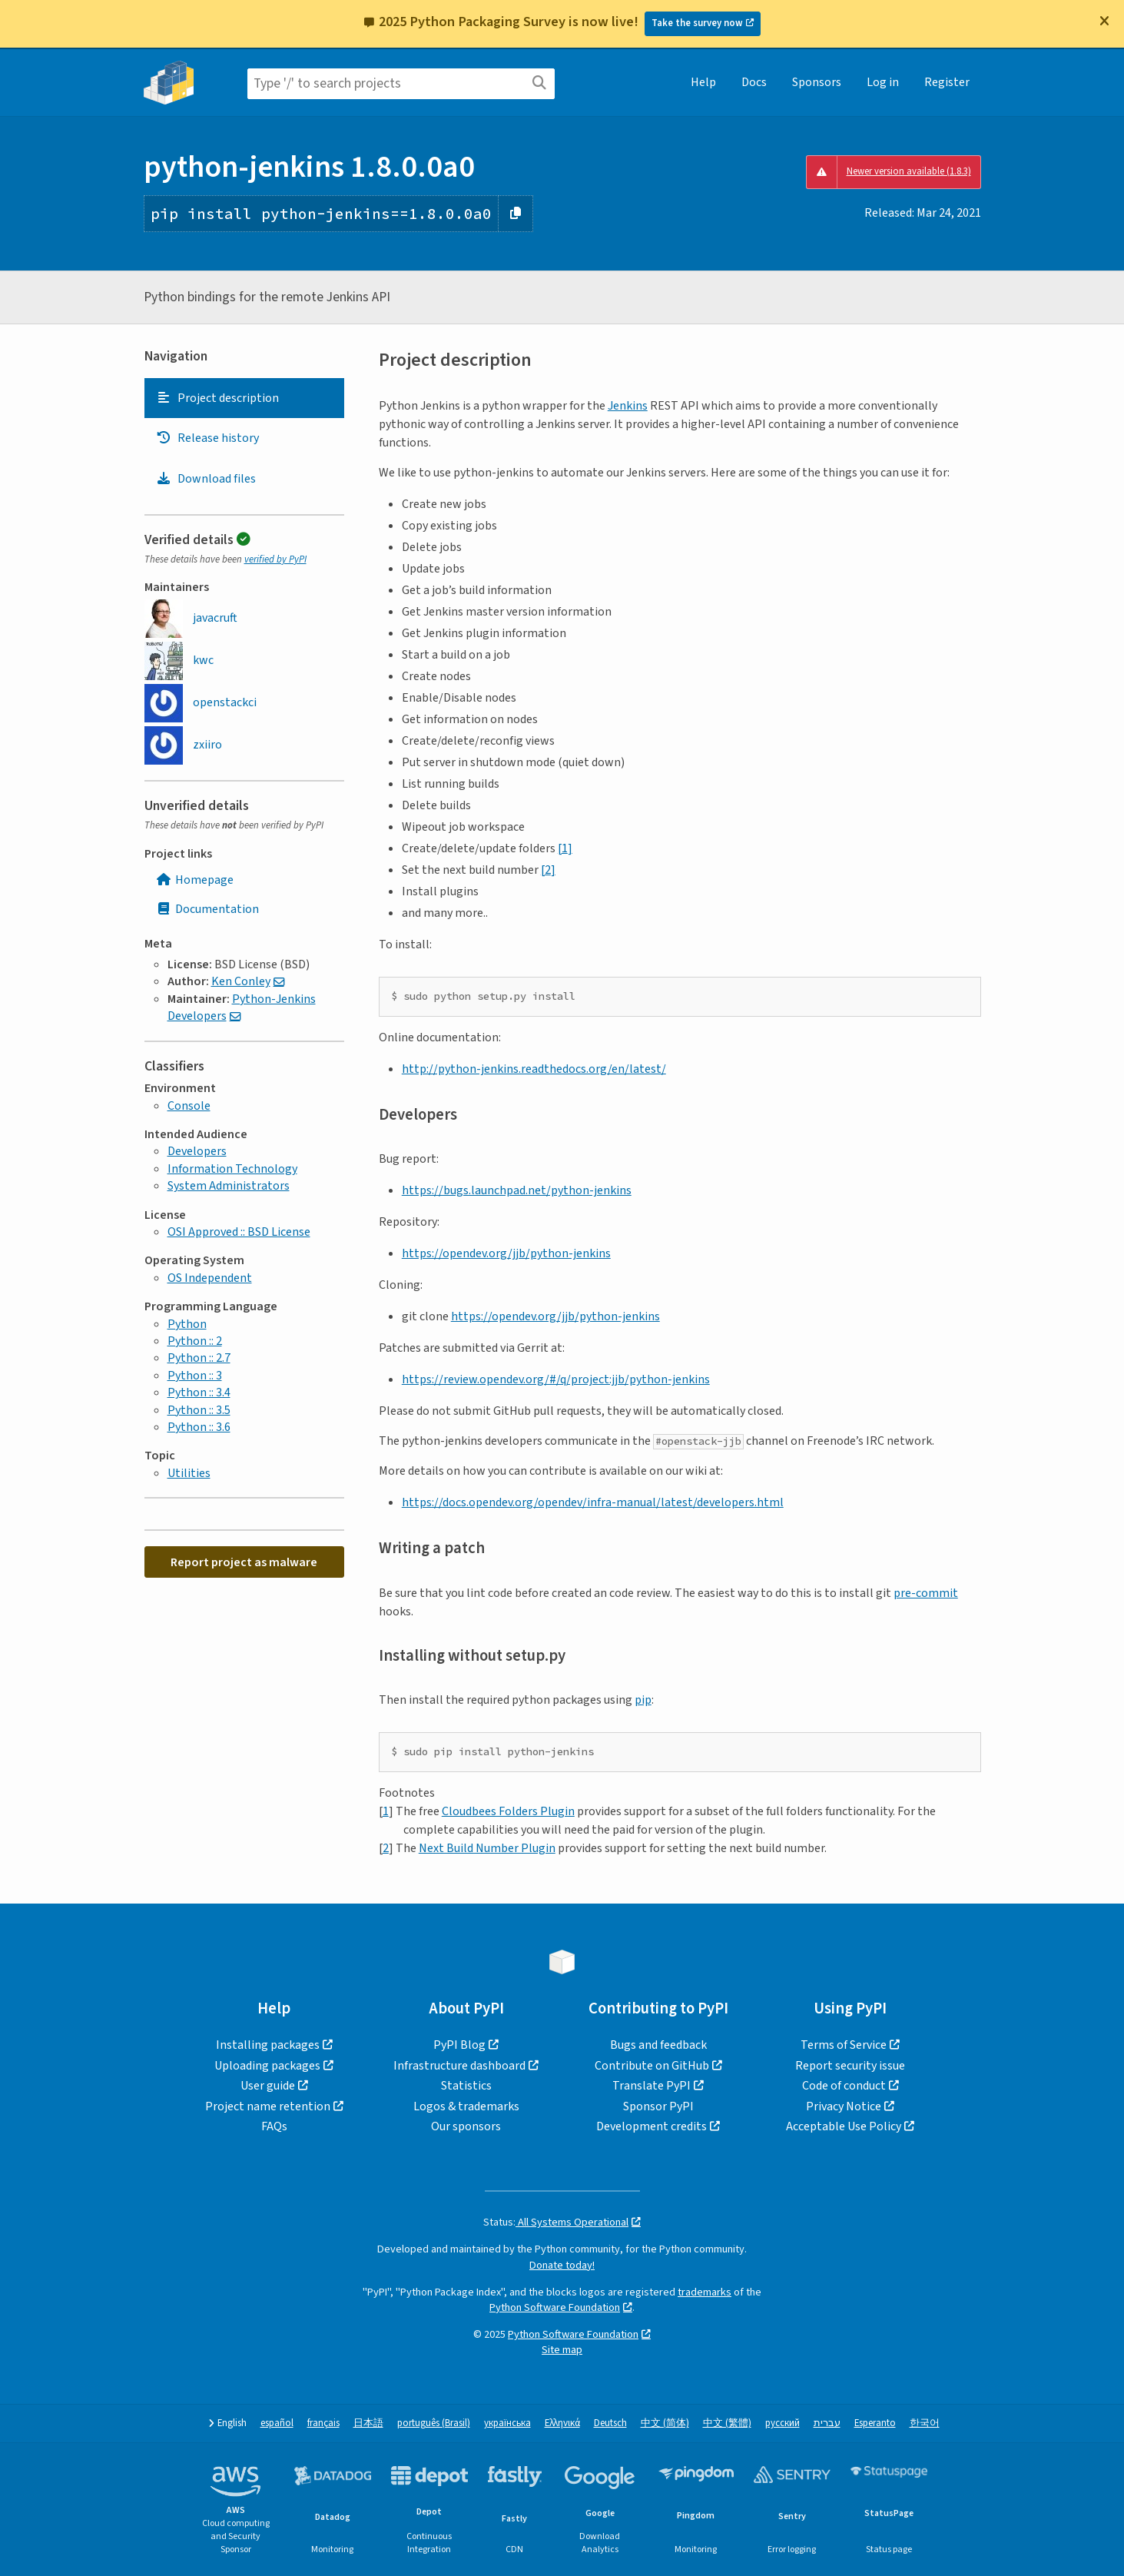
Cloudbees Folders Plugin (508, 1811)
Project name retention (267, 2106)
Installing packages (268, 2045)
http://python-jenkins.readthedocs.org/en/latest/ (534, 1069)
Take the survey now (697, 23)
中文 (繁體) (727, 2423)
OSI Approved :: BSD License (238, 1231)
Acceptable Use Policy (843, 2126)
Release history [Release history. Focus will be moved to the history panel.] (207, 438)
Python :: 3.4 (198, 1392)
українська (507, 2423)
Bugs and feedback (658, 2045)
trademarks (704, 2292)
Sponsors (816, 82)
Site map (562, 2350)
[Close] (1104, 20)
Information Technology (232, 1168)
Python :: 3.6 (198, 1427)
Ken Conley (240, 981)
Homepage (195, 879)
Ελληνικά (562, 2423)
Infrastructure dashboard (459, 2065)
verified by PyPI (275, 559)
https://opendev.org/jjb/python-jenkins (506, 1253)
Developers (197, 1151)
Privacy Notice (843, 2106)
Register (947, 82)
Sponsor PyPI (658, 2106)
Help (703, 82)
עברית (827, 2423)
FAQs (274, 2126)
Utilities (189, 1473)
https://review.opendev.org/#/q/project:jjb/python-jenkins (556, 1379)
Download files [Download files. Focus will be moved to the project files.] (206, 478)
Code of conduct (844, 2085)
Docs (754, 82)
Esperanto (875, 2423)
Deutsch (610, 2423)
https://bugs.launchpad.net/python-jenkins (517, 1190)
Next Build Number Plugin (487, 1848)
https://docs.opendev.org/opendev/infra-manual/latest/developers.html (593, 1502)
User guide (267, 2085)
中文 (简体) (665, 2423)
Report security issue (850, 2065)
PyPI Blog (459, 2045)
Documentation (207, 909)
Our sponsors (466, 2126)
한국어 (925, 2423)
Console (189, 1105)
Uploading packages (267, 2065)
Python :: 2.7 (198, 1357)
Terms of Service (844, 2045)
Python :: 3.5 (198, 1410)
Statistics (466, 2085)
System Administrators (228, 1185)
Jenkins (628, 405)
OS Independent (209, 1278)
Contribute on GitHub (652, 2065)
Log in (883, 82)
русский (782, 2423)
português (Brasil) (433, 2423)
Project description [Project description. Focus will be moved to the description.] (217, 398)
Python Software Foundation (554, 2307)
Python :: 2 (194, 1341)
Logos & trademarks (466, 2106)
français (323, 2423)
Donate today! (562, 2265)
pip (643, 1699)
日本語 (368, 2423)
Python (187, 1324)
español (276, 2423)
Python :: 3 (194, 1375)
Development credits (651, 2126)
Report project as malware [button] (244, 1562)
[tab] (244, 398)
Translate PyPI (651, 2085)
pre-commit (926, 1593)
